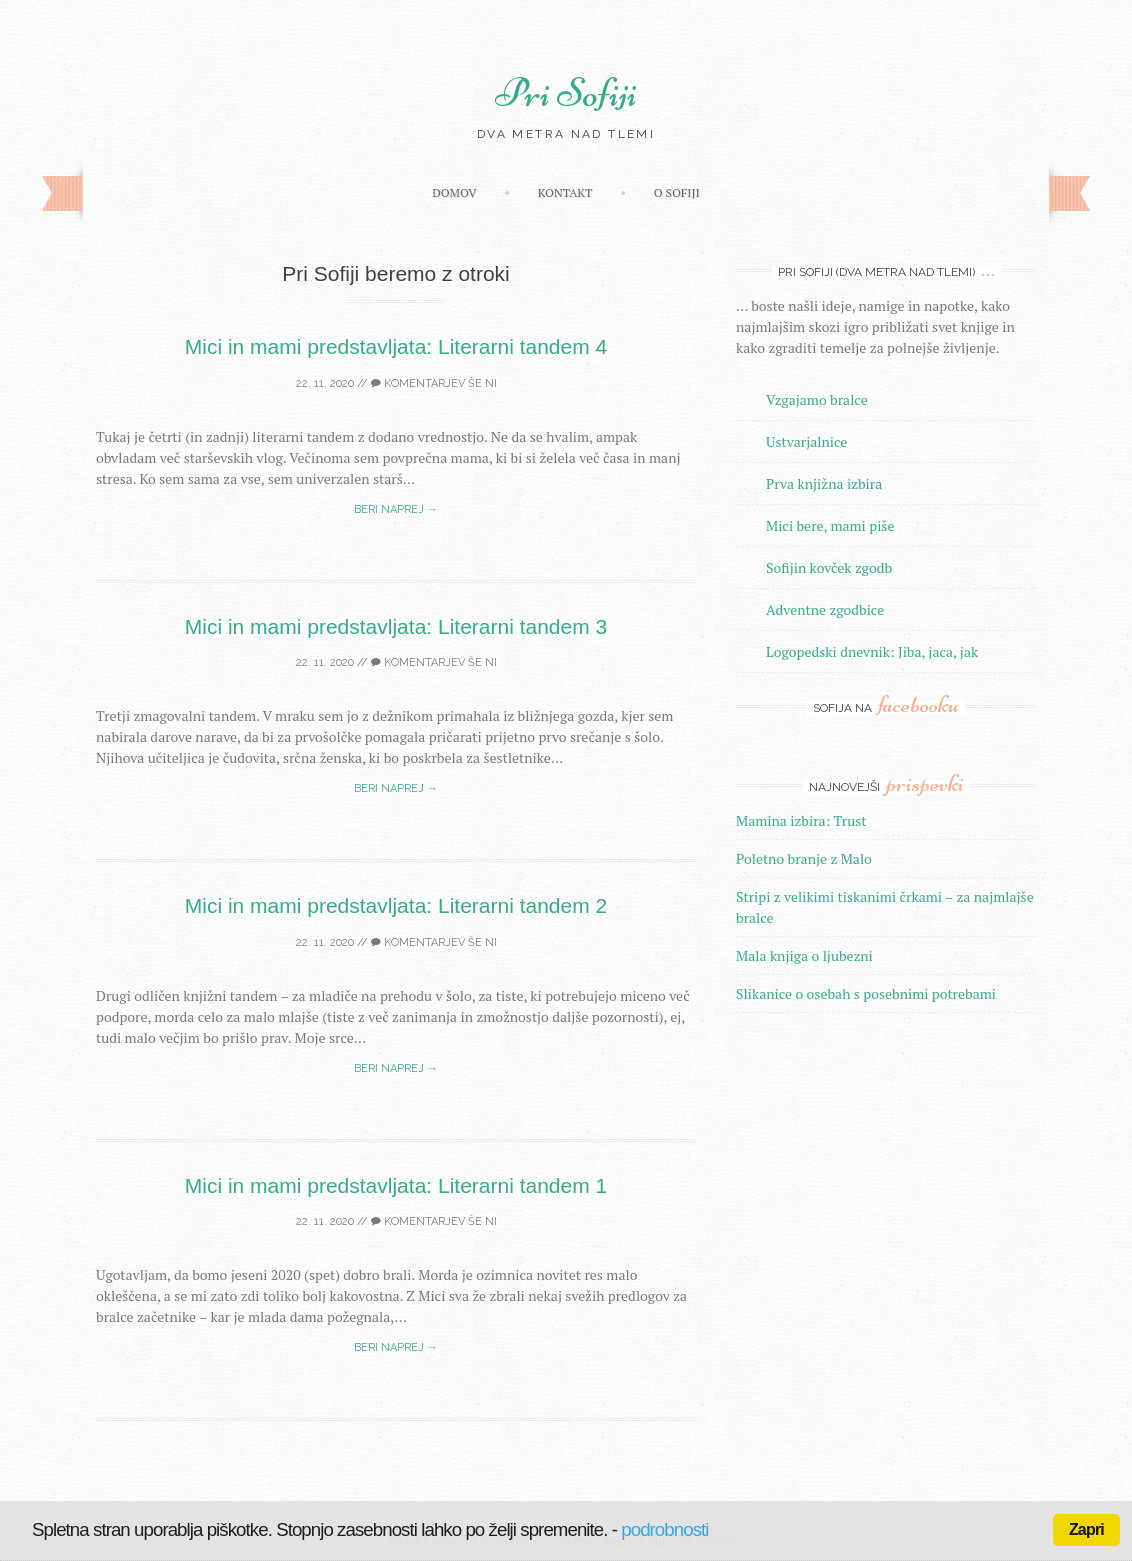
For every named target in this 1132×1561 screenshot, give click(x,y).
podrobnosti (664, 1529)
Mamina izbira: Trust (801, 820)
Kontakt (565, 192)
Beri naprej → (396, 509)
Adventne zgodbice (825, 609)
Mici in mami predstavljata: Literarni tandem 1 (396, 1185)
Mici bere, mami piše (830, 525)
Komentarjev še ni (434, 383)
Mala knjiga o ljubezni (804, 955)
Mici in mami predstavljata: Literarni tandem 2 (396, 905)
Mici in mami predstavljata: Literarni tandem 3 (396, 626)
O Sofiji (677, 192)
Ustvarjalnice (806, 441)
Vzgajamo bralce (817, 399)
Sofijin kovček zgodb (829, 567)
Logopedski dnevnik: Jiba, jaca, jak (872, 651)
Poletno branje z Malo (804, 858)
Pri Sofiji (566, 93)
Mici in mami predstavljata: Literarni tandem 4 (396, 346)
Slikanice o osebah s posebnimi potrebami (866, 993)
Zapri (1086, 1529)
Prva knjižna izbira (824, 483)
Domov (454, 192)
